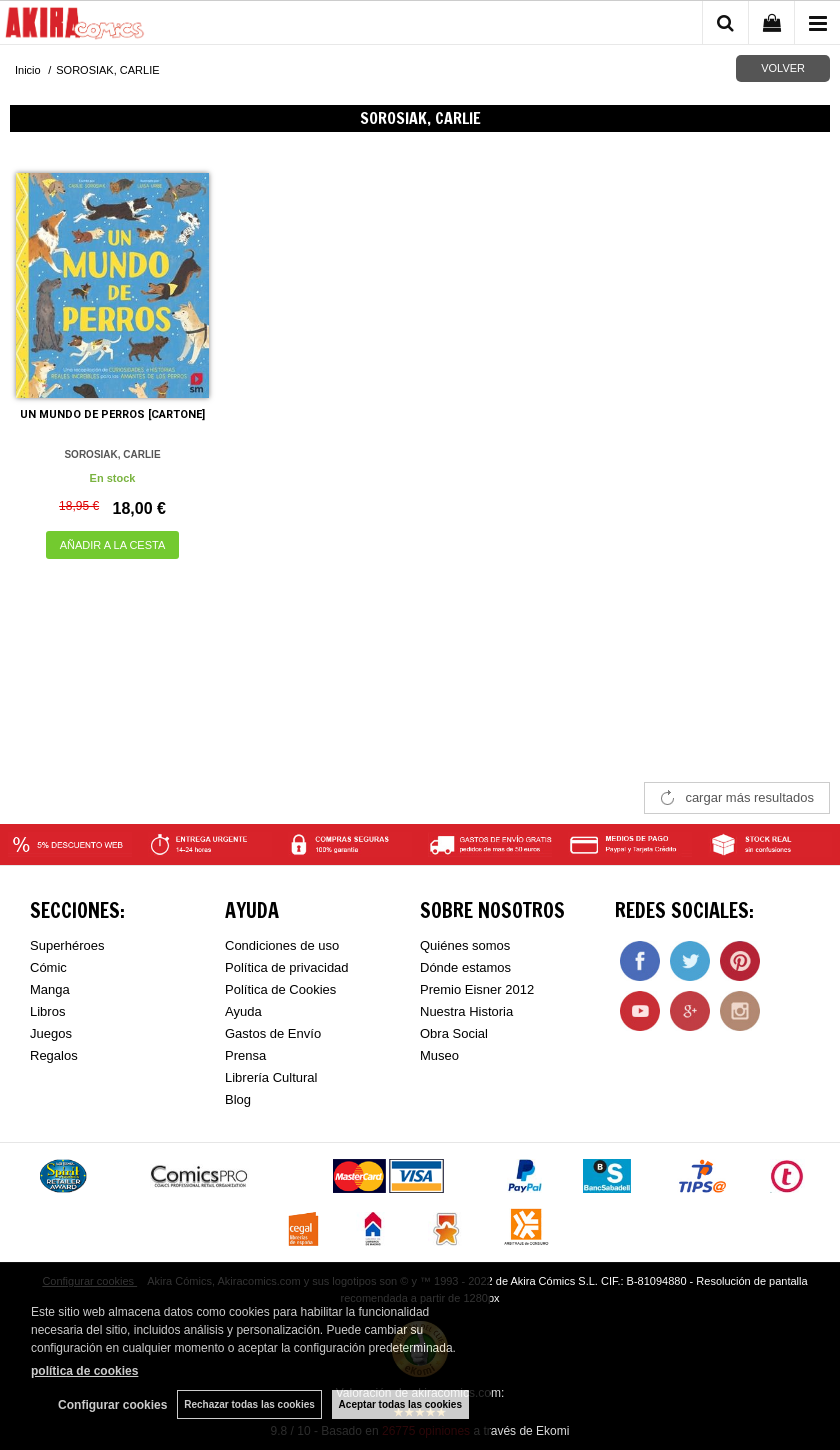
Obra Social (454, 1033)
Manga (50, 989)
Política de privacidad (287, 967)
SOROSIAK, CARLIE (112, 454)
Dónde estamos (465, 967)
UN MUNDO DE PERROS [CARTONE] (112, 414)
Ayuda (243, 1011)
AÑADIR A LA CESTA (113, 545)
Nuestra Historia (466, 1011)
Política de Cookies (280, 989)
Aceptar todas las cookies (400, 1404)
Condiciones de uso (282, 945)
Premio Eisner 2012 (477, 989)
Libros (47, 1011)
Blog (238, 1099)
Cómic (48, 967)
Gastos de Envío (273, 1033)
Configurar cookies (112, 1405)
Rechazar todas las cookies (249, 1404)
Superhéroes (67, 945)
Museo (439, 1055)
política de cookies (84, 1371)
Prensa (245, 1055)
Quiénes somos (465, 945)
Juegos (51, 1033)
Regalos (54, 1055)
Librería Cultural (271, 1077)
